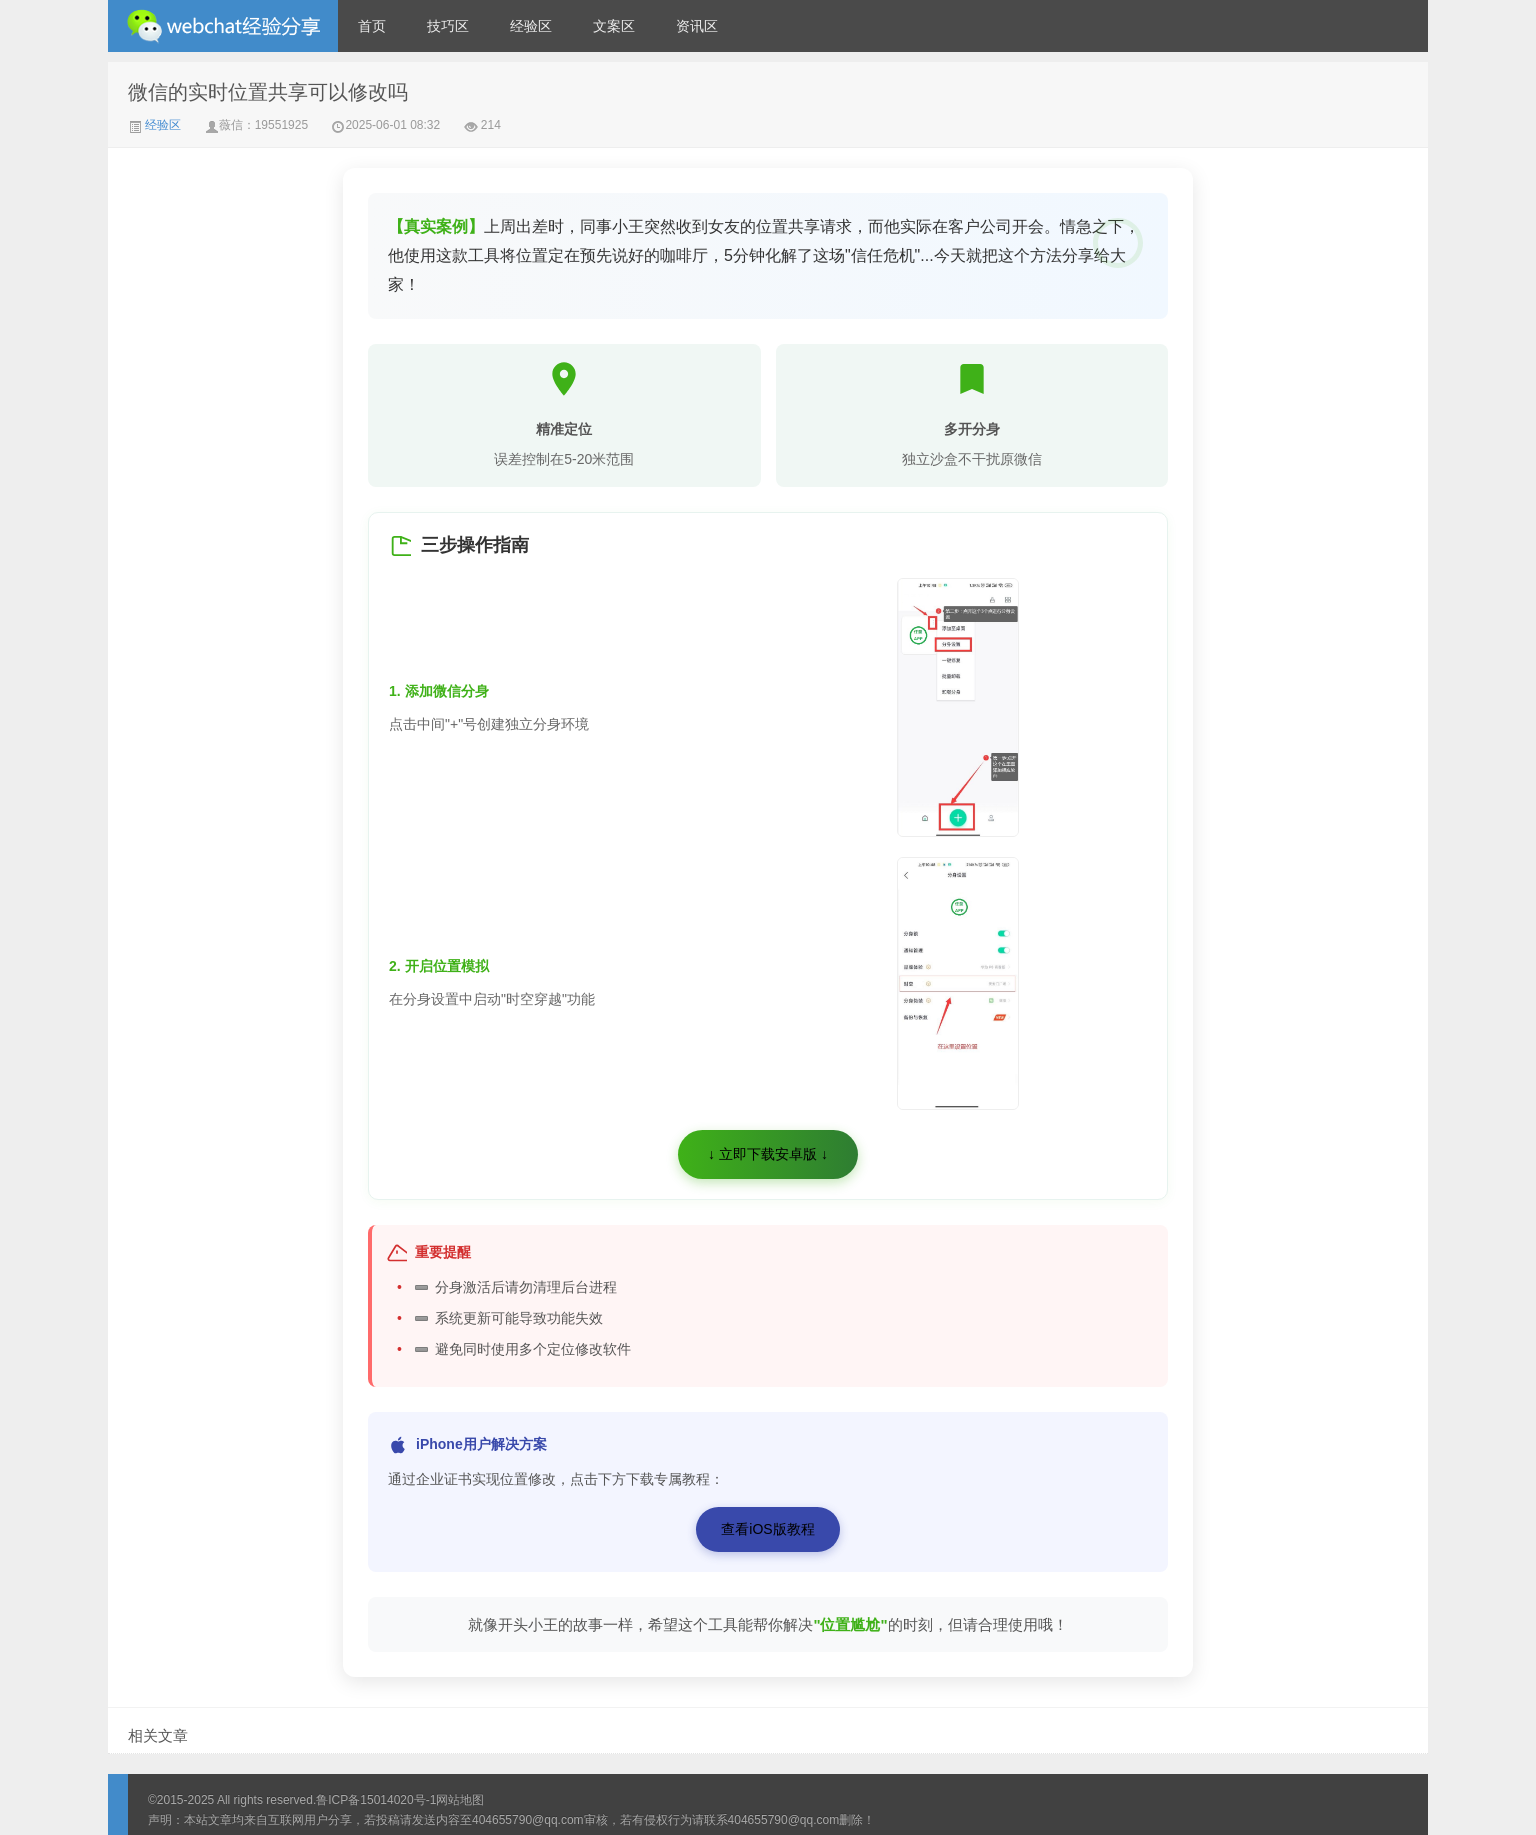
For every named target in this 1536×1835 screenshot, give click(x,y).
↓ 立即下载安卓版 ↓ (768, 1154)
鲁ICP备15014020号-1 (376, 1800)
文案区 (614, 26)
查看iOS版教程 (767, 1529)
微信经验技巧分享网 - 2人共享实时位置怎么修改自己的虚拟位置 (223, 26)
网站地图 (460, 1800)
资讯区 (697, 26)
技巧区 (448, 26)
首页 (372, 26)
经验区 (531, 26)
